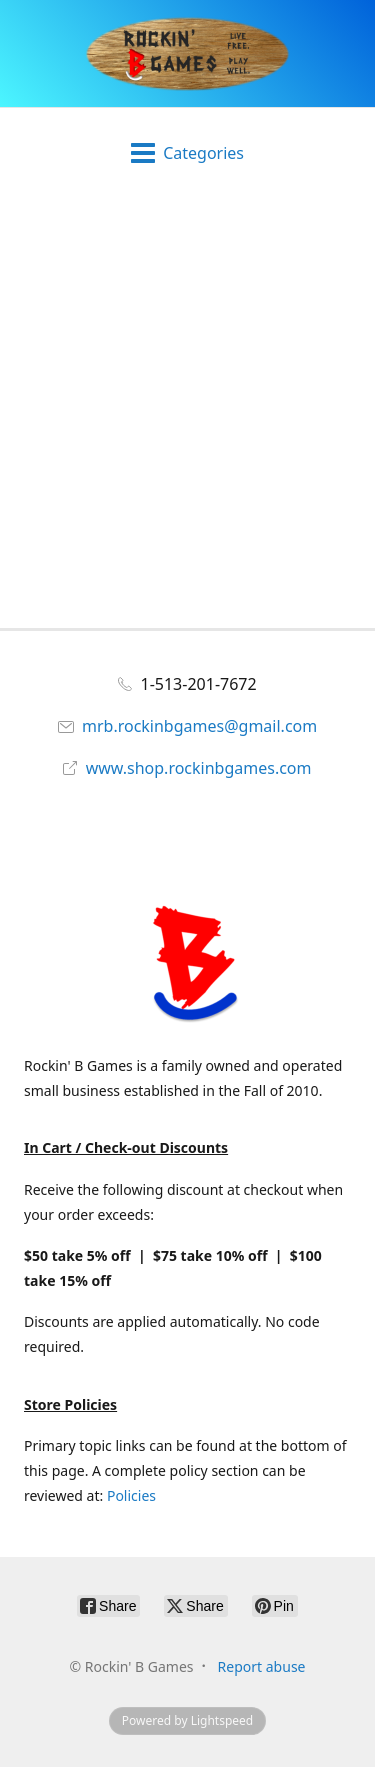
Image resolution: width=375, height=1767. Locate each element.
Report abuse (262, 1666)
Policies (131, 1495)
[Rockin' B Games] (187, 53)
